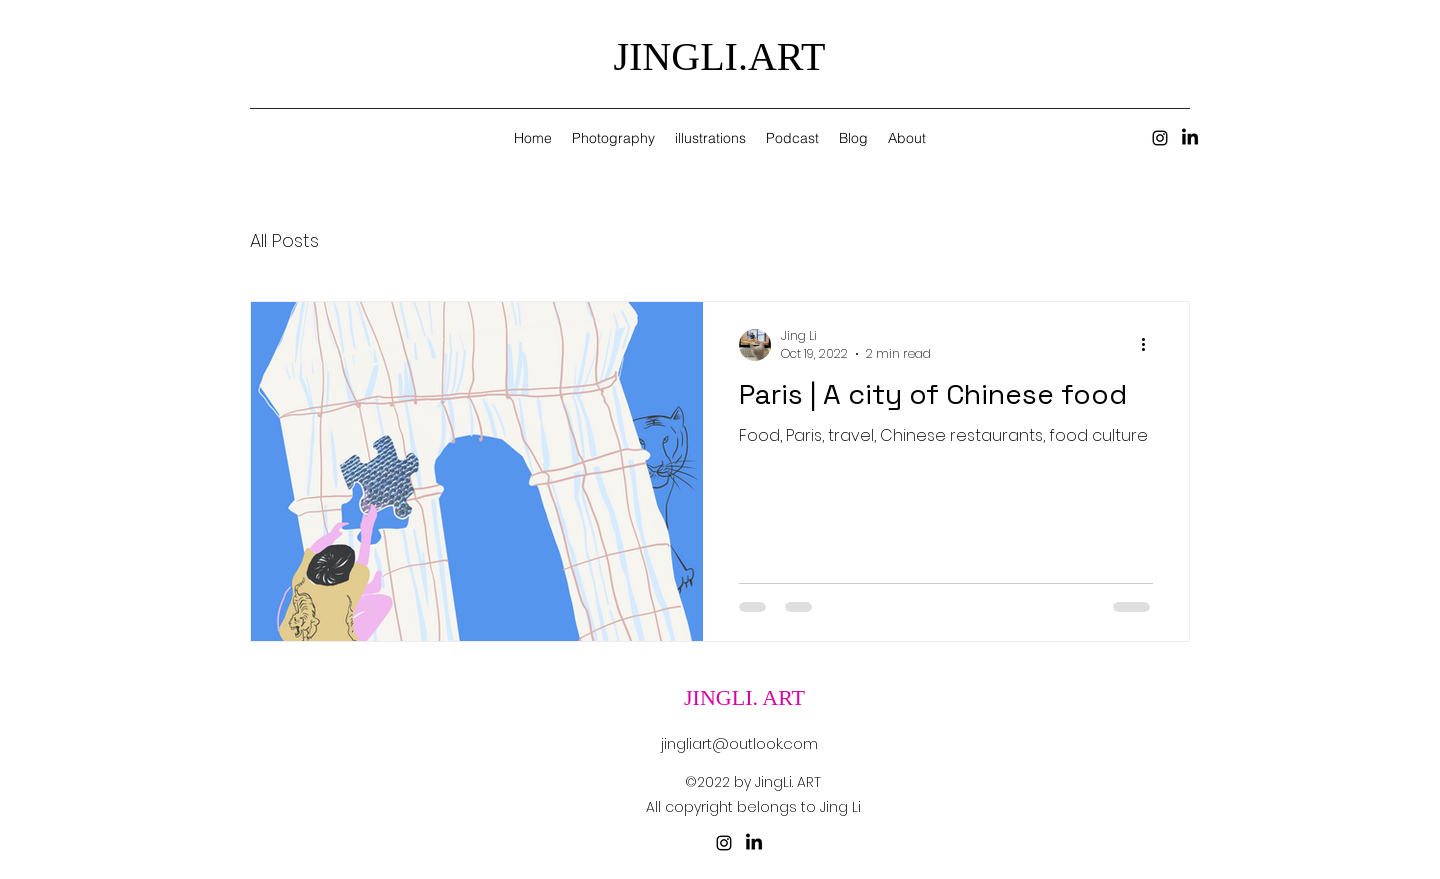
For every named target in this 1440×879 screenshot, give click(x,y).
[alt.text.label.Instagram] (1160, 138)
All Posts (284, 240)
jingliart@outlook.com (739, 743)
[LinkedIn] (1190, 138)
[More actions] (1150, 345)
